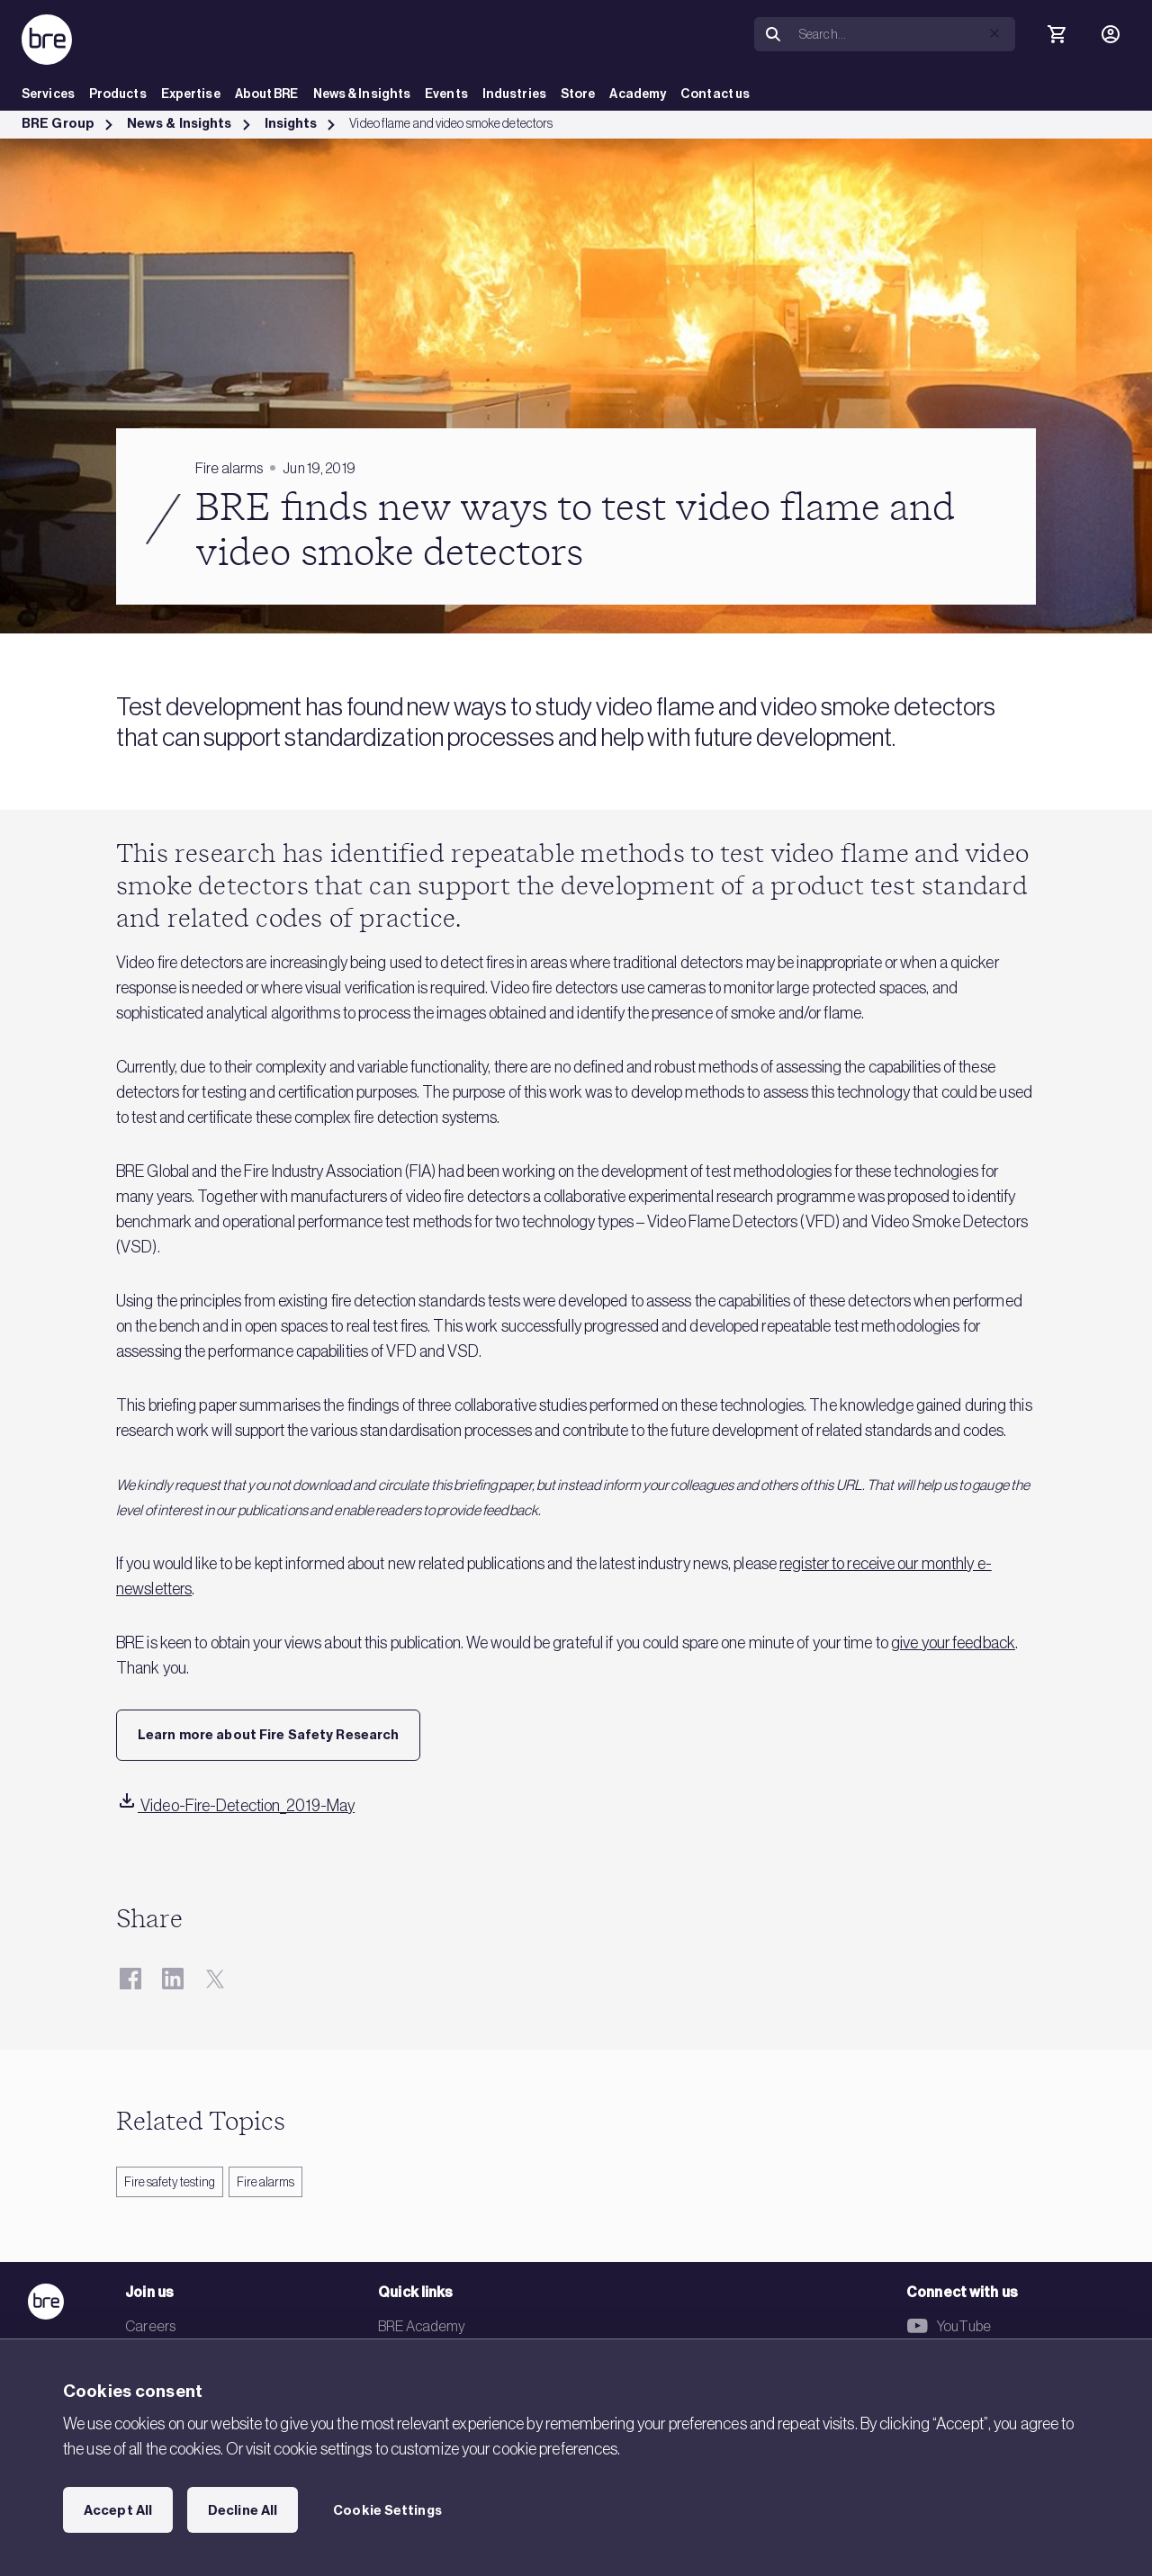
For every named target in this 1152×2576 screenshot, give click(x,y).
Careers (150, 2326)
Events (446, 94)
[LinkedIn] (172, 1978)
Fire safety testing (169, 2182)
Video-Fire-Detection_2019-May (235, 1806)
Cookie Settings (387, 2510)
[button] (994, 33)
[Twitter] (215, 1978)
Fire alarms (265, 2182)
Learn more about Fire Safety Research (268, 1735)
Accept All (118, 2510)
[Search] (903, 34)
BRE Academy (421, 2326)
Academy (637, 94)
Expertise (190, 94)
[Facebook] (130, 1978)
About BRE (267, 94)
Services (48, 94)
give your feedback (953, 1643)
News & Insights (362, 94)
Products (118, 94)
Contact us (715, 94)
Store (578, 94)
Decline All (242, 2510)
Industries (514, 94)
